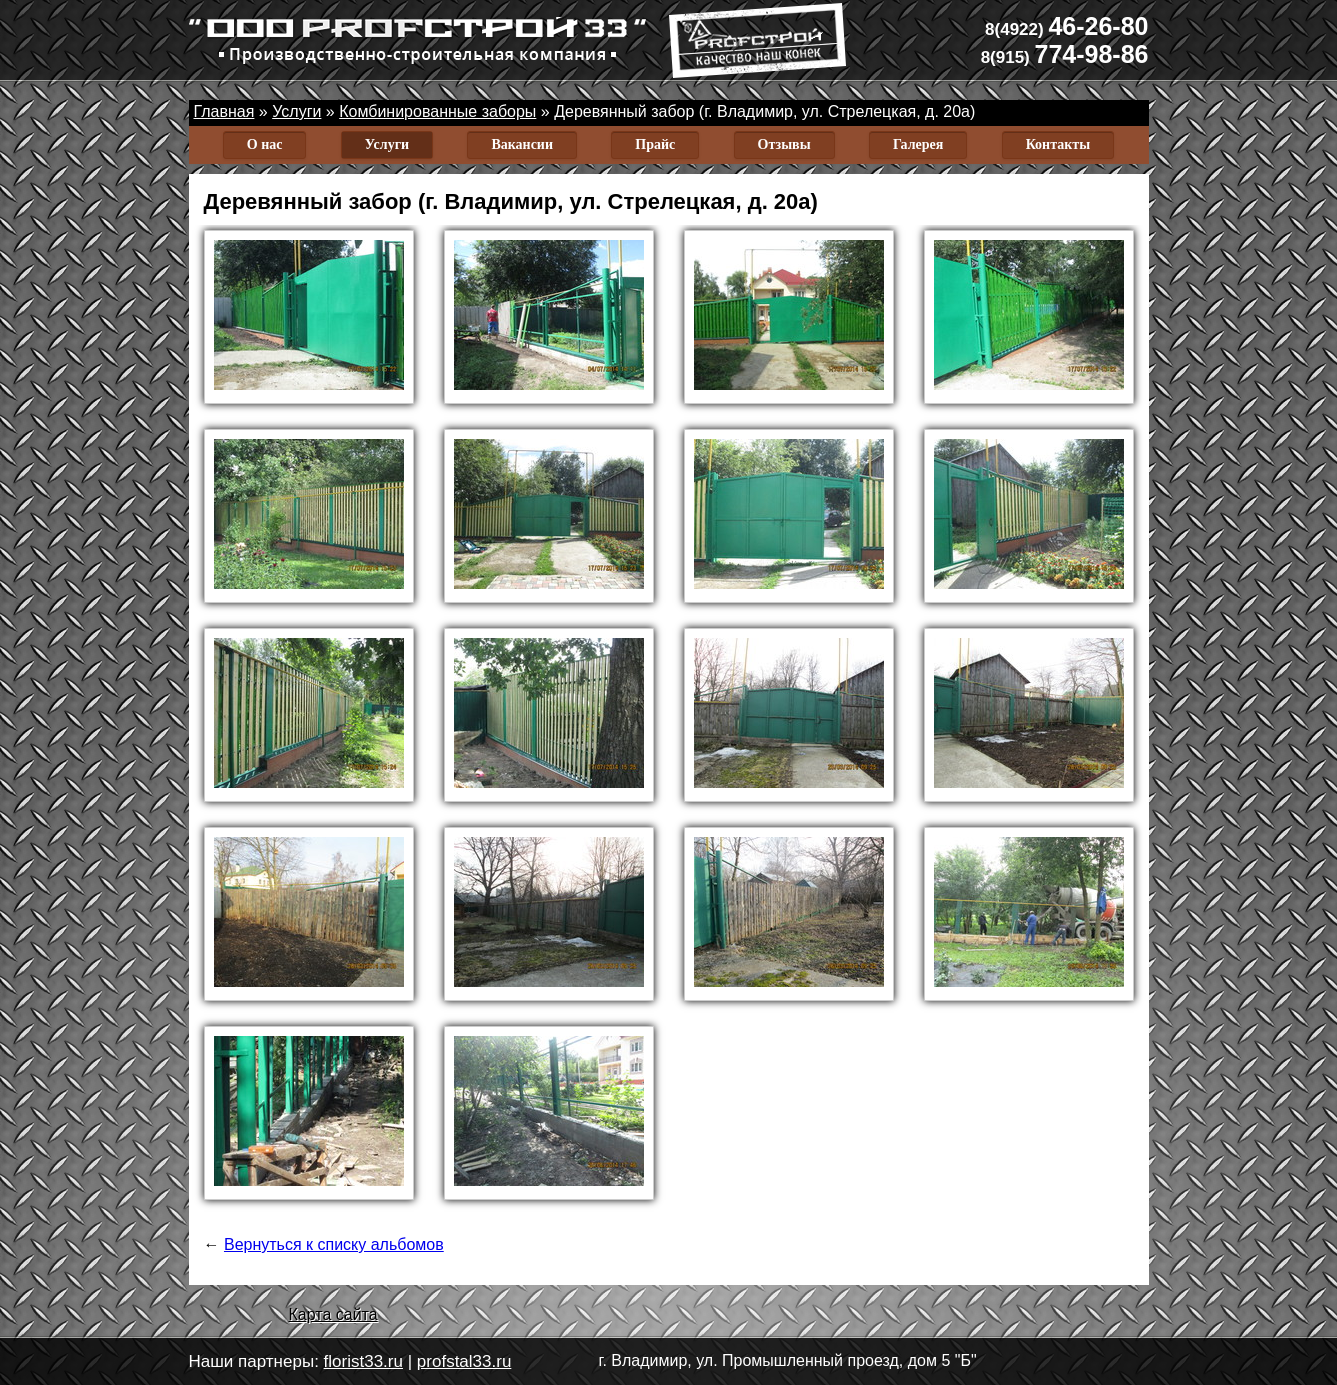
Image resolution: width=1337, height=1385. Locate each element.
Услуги (296, 111)
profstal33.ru (464, 1361)
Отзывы (784, 144)
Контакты (1058, 144)
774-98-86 (1065, 54)
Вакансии (522, 144)
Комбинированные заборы (437, 111)
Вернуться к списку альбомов (334, 1244)
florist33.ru (363, 1361)
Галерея (918, 144)
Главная (224, 111)
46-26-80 (1066, 26)
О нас (265, 144)
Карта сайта (333, 1314)
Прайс (655, 144)
